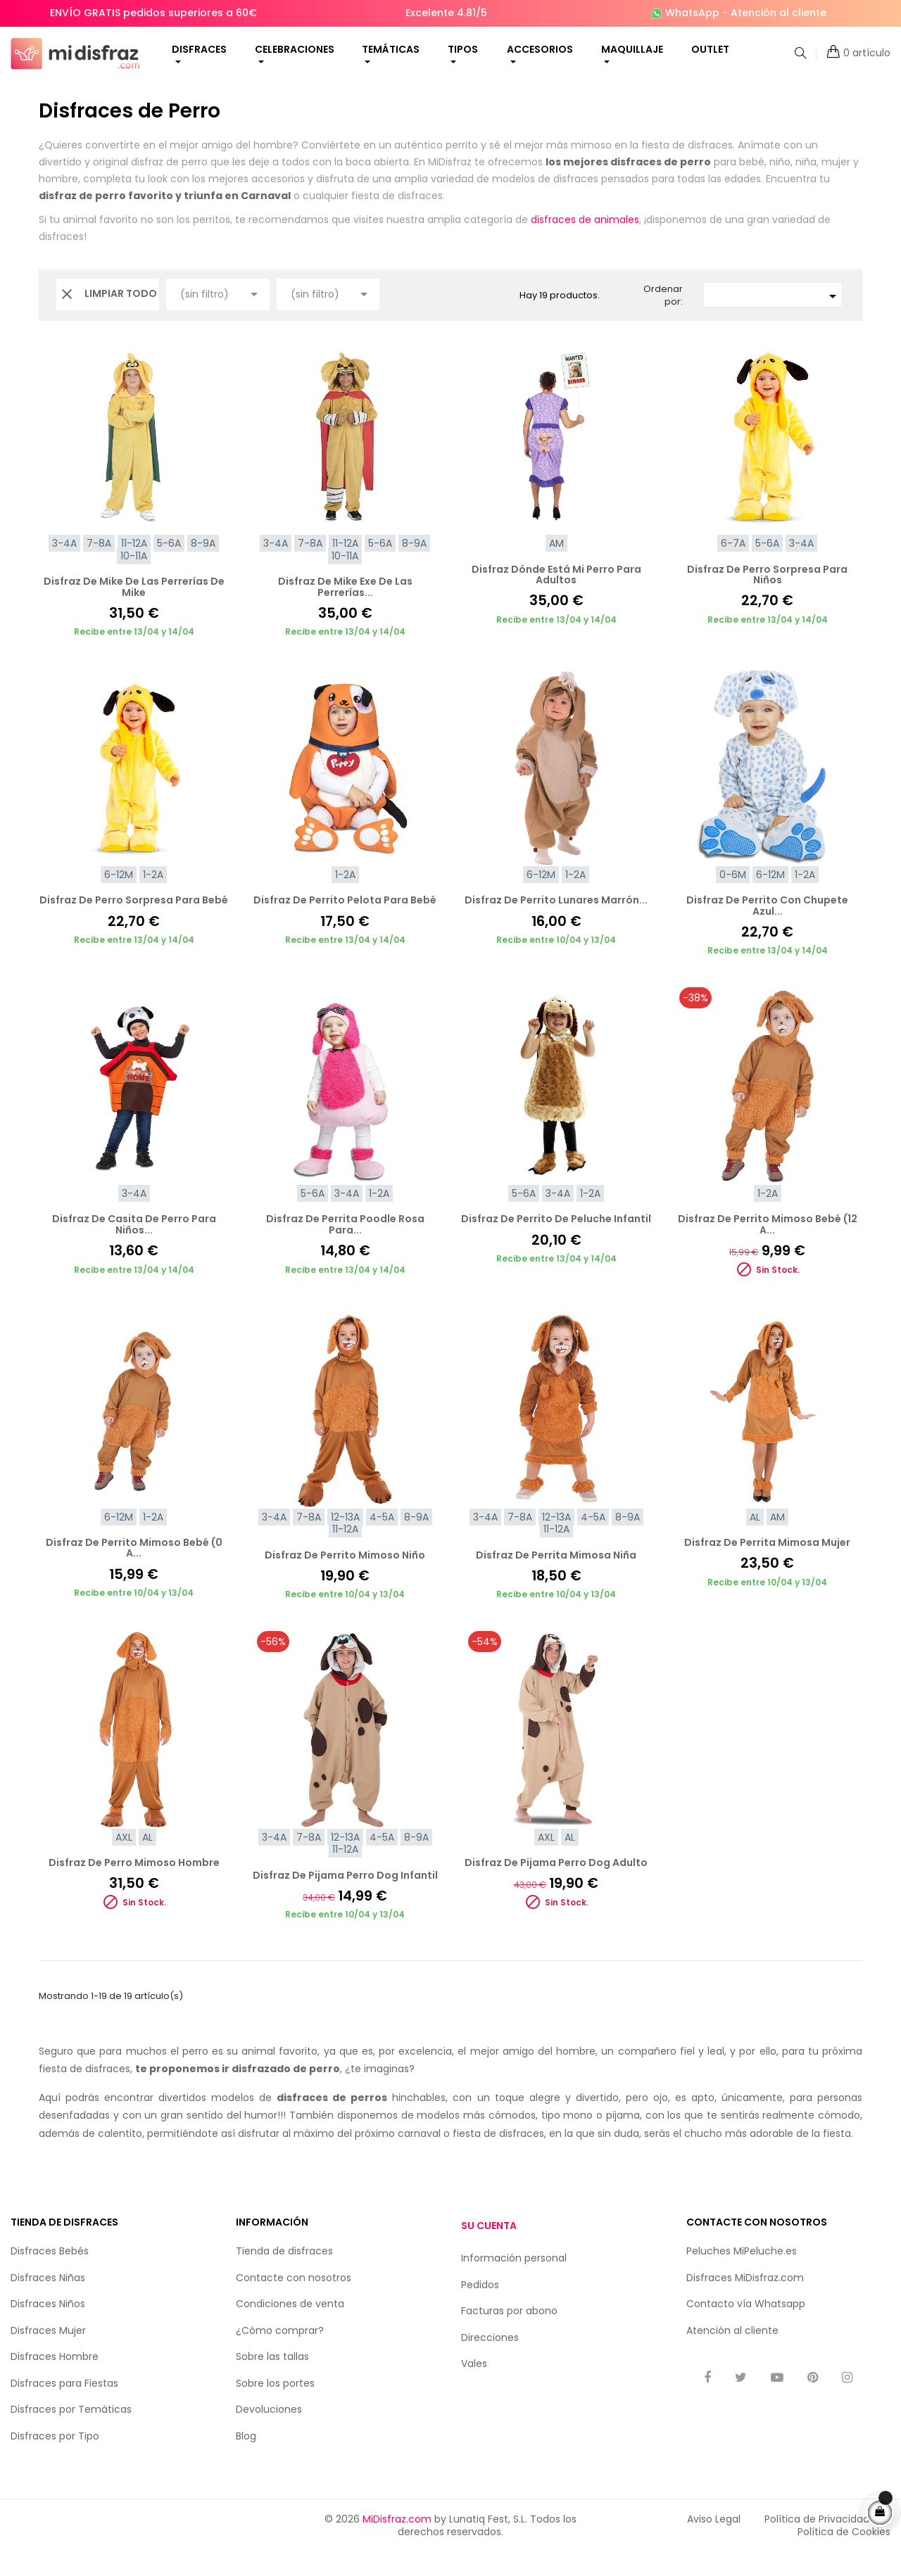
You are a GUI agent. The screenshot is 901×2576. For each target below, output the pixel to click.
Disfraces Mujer (48, 2354)
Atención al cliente (778, 13)
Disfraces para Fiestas (64, 2407)
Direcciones (490, 2361)
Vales (474, 2387)
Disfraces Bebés (50, 2275)
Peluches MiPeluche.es (741, 2275)
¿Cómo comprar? (280, 2354)
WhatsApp (692, 13)
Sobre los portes (275, 2407)
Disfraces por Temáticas (71, 2433)
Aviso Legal (714, 2543)
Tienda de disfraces (284, 2275)
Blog (246, 2460)
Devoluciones (269, 2433)
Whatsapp (780, 2328)
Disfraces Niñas (48, 2302)
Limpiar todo (107, 318)
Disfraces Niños (48, 2328)
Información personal (514, 2282)
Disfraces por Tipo (55, 2460)
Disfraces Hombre (55, 2380)
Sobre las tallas (272, 2380)
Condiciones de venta (290, 2328)
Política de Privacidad (816, 2543)
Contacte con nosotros (293, 2302)
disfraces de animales (585, 243)
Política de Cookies (844, 2556)
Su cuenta (489, 2249)
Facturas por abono (509, 2335)
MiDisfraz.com (397, 2543)
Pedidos (480, 2308)
